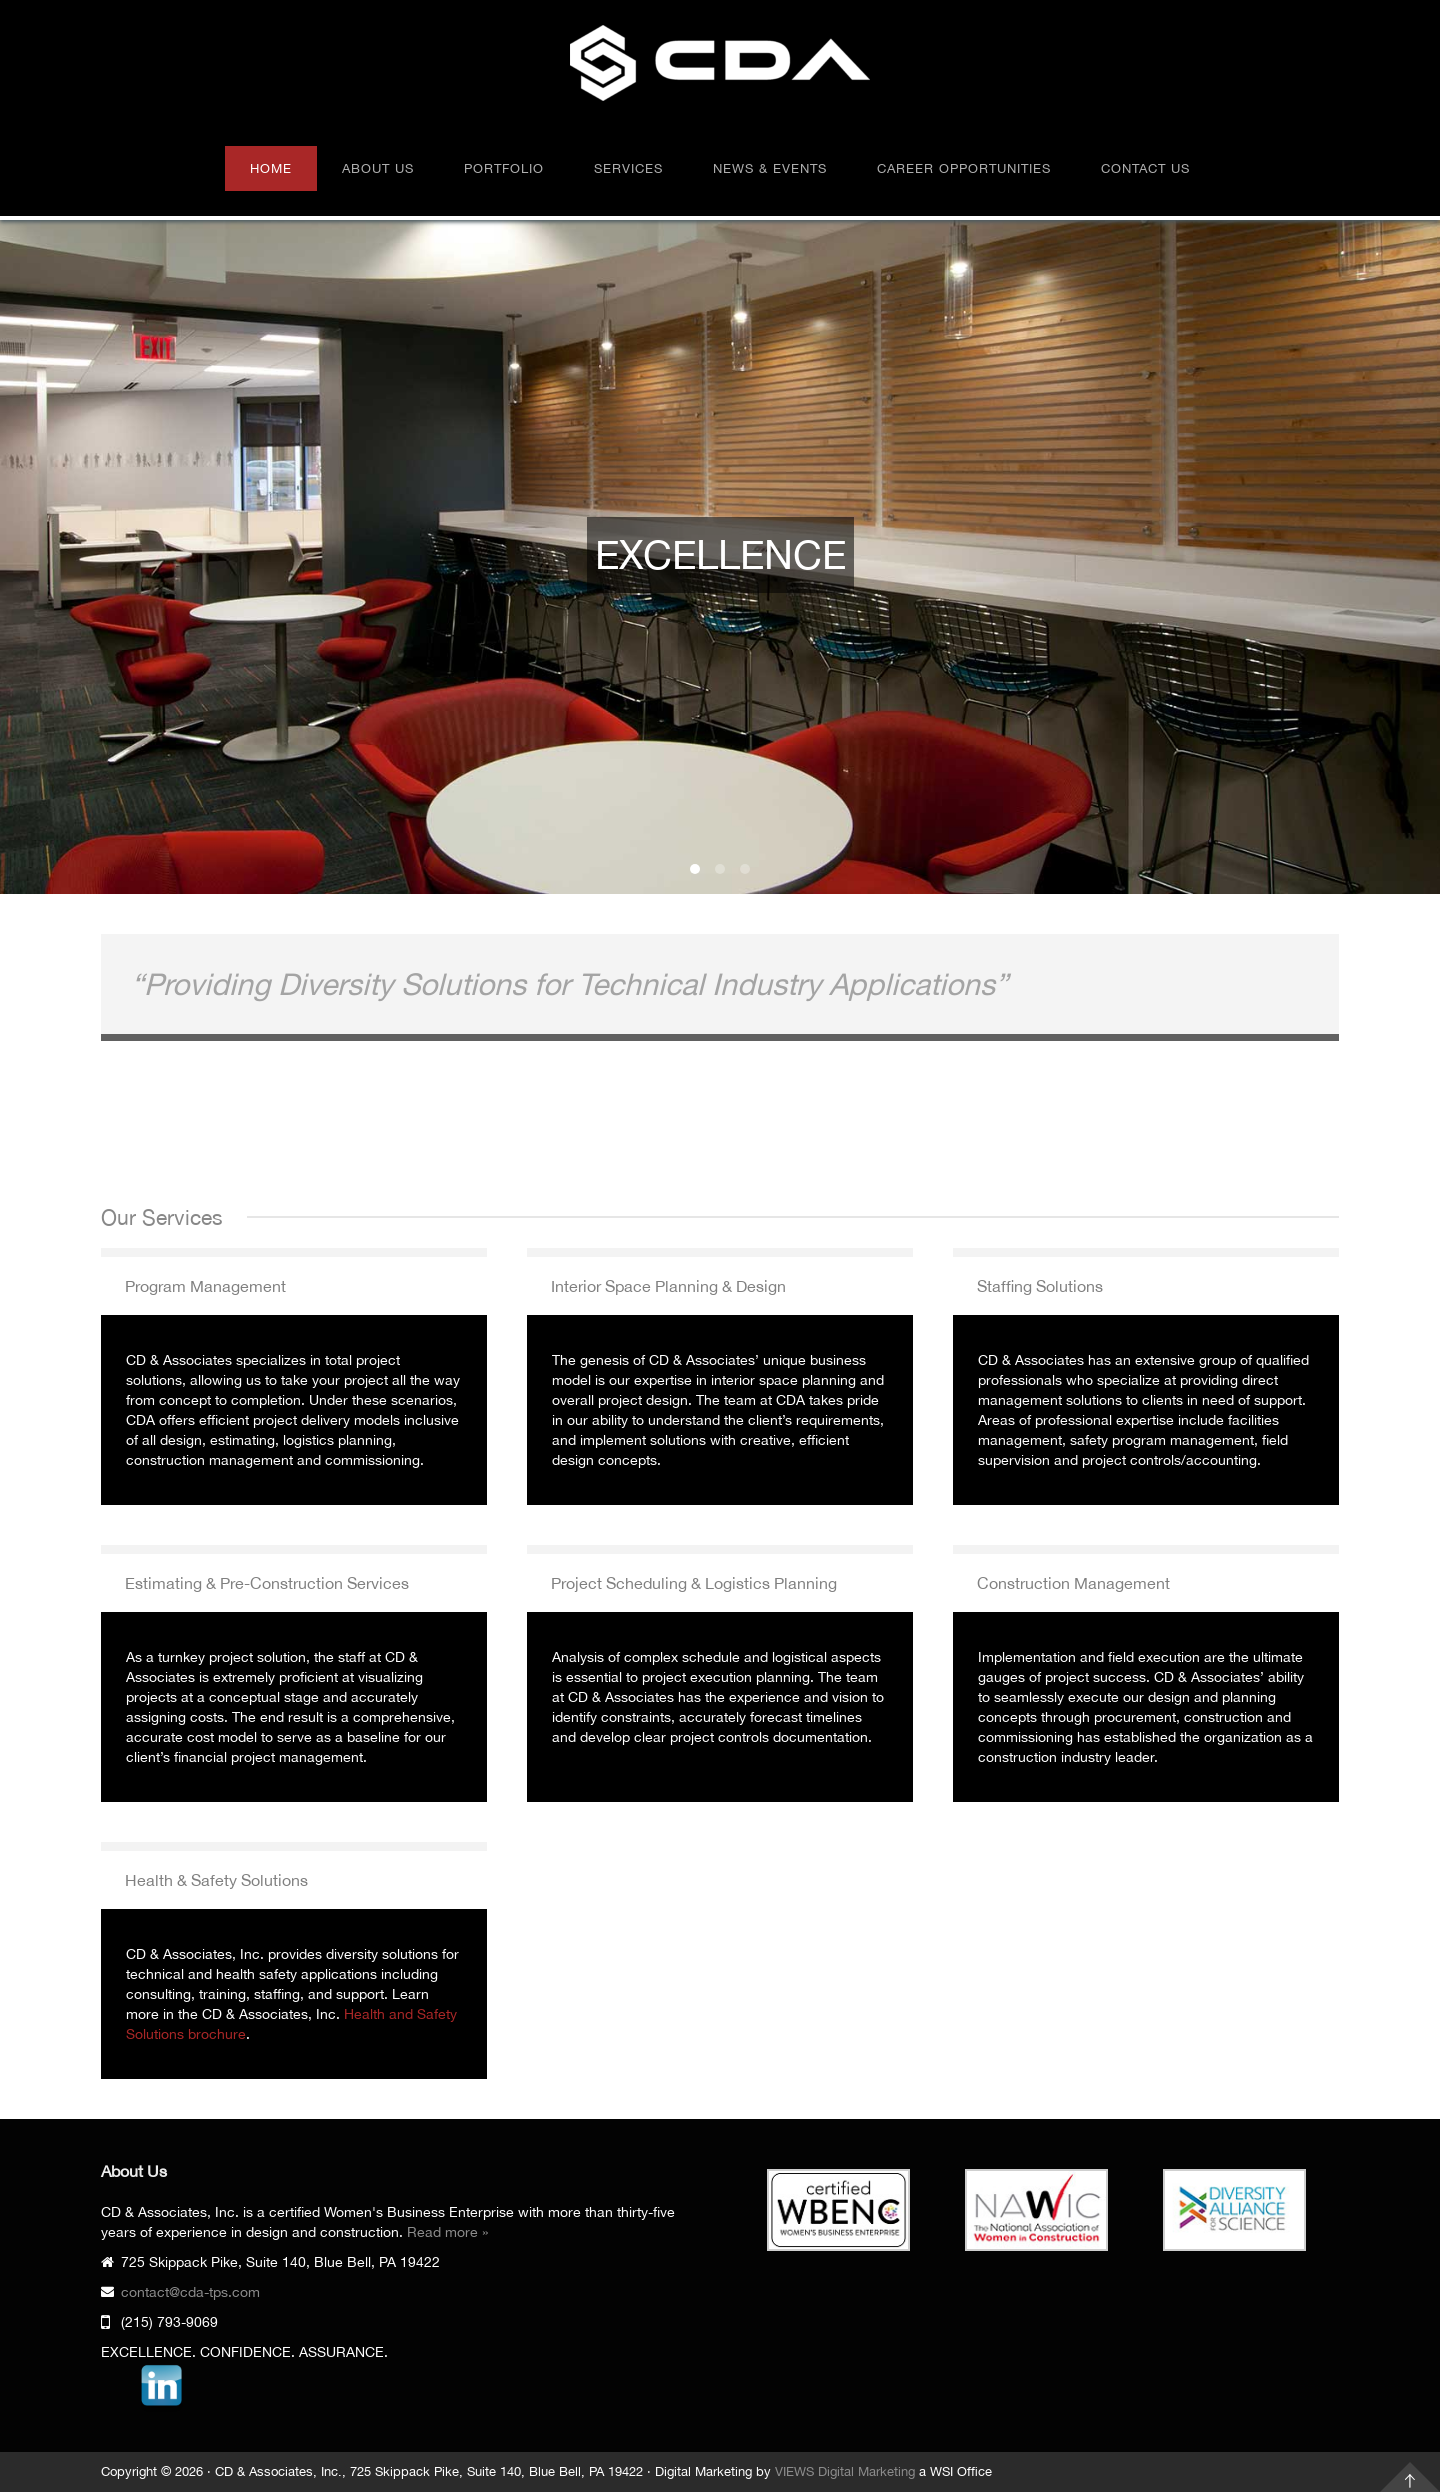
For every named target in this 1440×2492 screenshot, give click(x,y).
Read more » (447, 2232)
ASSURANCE (745, 869)
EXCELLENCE (695, 869)
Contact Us (1145, 168)
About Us (378, 168)
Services (628, 168)
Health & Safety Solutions (216, 1880)
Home (271, 168)
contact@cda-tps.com (190, 2292)
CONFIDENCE (720, 869)
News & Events (770, 168)
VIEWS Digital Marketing (845, 2471)
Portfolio (504, 168)
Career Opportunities (964, 168)
